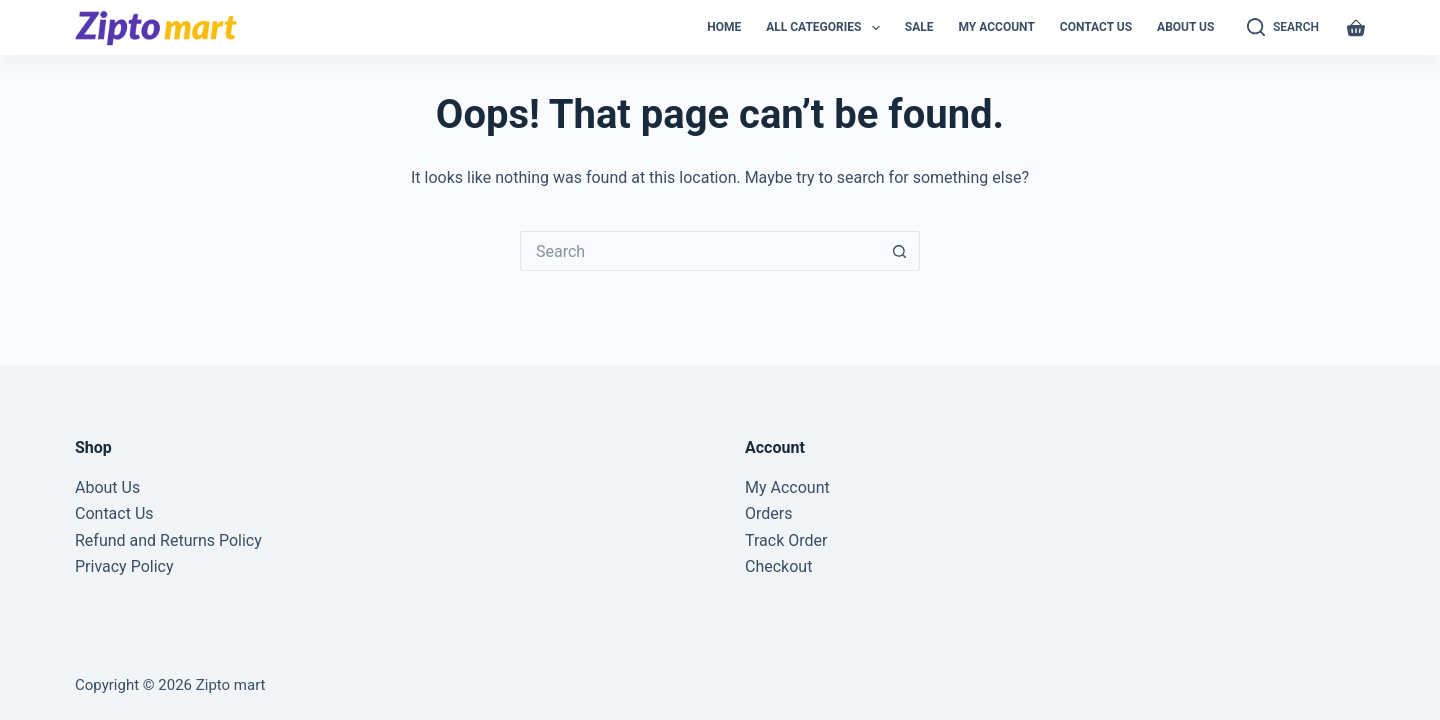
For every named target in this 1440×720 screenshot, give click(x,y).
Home (724, 27)
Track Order (786, 540)
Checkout (778, 566)
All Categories (827, 28)
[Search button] (900, 251)
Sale (919, 27)
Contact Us (1096, 27)
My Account (996, 27)
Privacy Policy (124, 566)
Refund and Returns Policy (168, 540)
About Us (1185, 27)
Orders (768, 513)
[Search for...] (700, 251)
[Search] (1283, 28)
